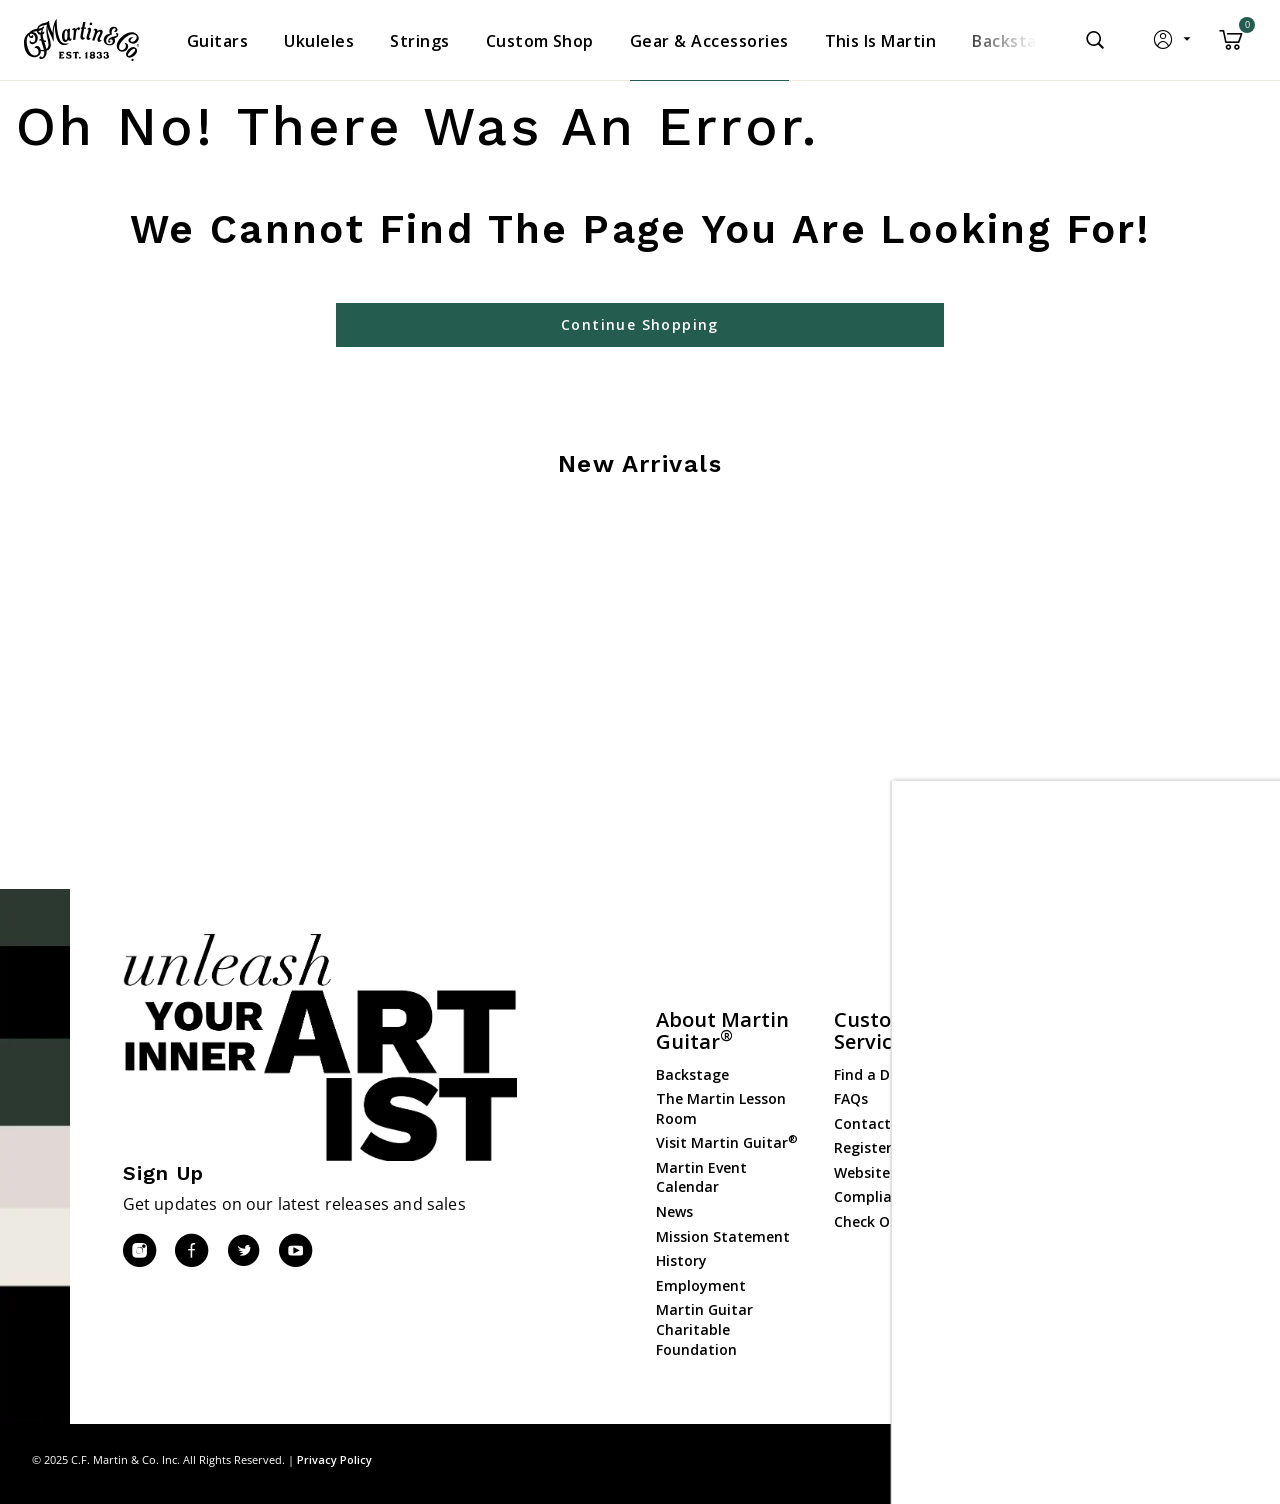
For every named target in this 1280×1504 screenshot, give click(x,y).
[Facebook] (191, 1251)
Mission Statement (723, 1236)
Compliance (875, 1196)
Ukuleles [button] (319, 41)
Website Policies (889, 1172)
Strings (1037, 1125)
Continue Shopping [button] (640, 324)
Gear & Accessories (1077, 1150)
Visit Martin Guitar (727, 1142)
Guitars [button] (217, 41)
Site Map (1105, 1459)
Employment (701, 1285)
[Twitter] (243, 1251)
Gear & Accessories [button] (709, 41)
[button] (1173, 44)
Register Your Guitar (905, 1147)
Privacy (1170, 1459)
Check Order (876, 1221)
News (674, 1211)
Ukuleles (1041, 1101)
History (681, 1260)
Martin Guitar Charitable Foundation (704, 1329)
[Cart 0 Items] (1231, 47)
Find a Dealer (879, 1074)
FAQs (851, 1098)
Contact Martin (888, 1123)
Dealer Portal (1058, 1301)
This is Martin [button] (881, 41)
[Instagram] (139, 1251)
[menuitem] (217, 41)
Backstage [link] (1014, 41)
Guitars (1038, 1052)
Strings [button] (419, 41)
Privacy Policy (334, 1459)
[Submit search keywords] (1095, 40)
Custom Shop (1059, 1076)
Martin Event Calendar (701, 1177)
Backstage (692, 1074)
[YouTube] (295, 1251)
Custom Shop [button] (540, 41)
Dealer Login (1055, 1276)
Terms (1229, 1459)
